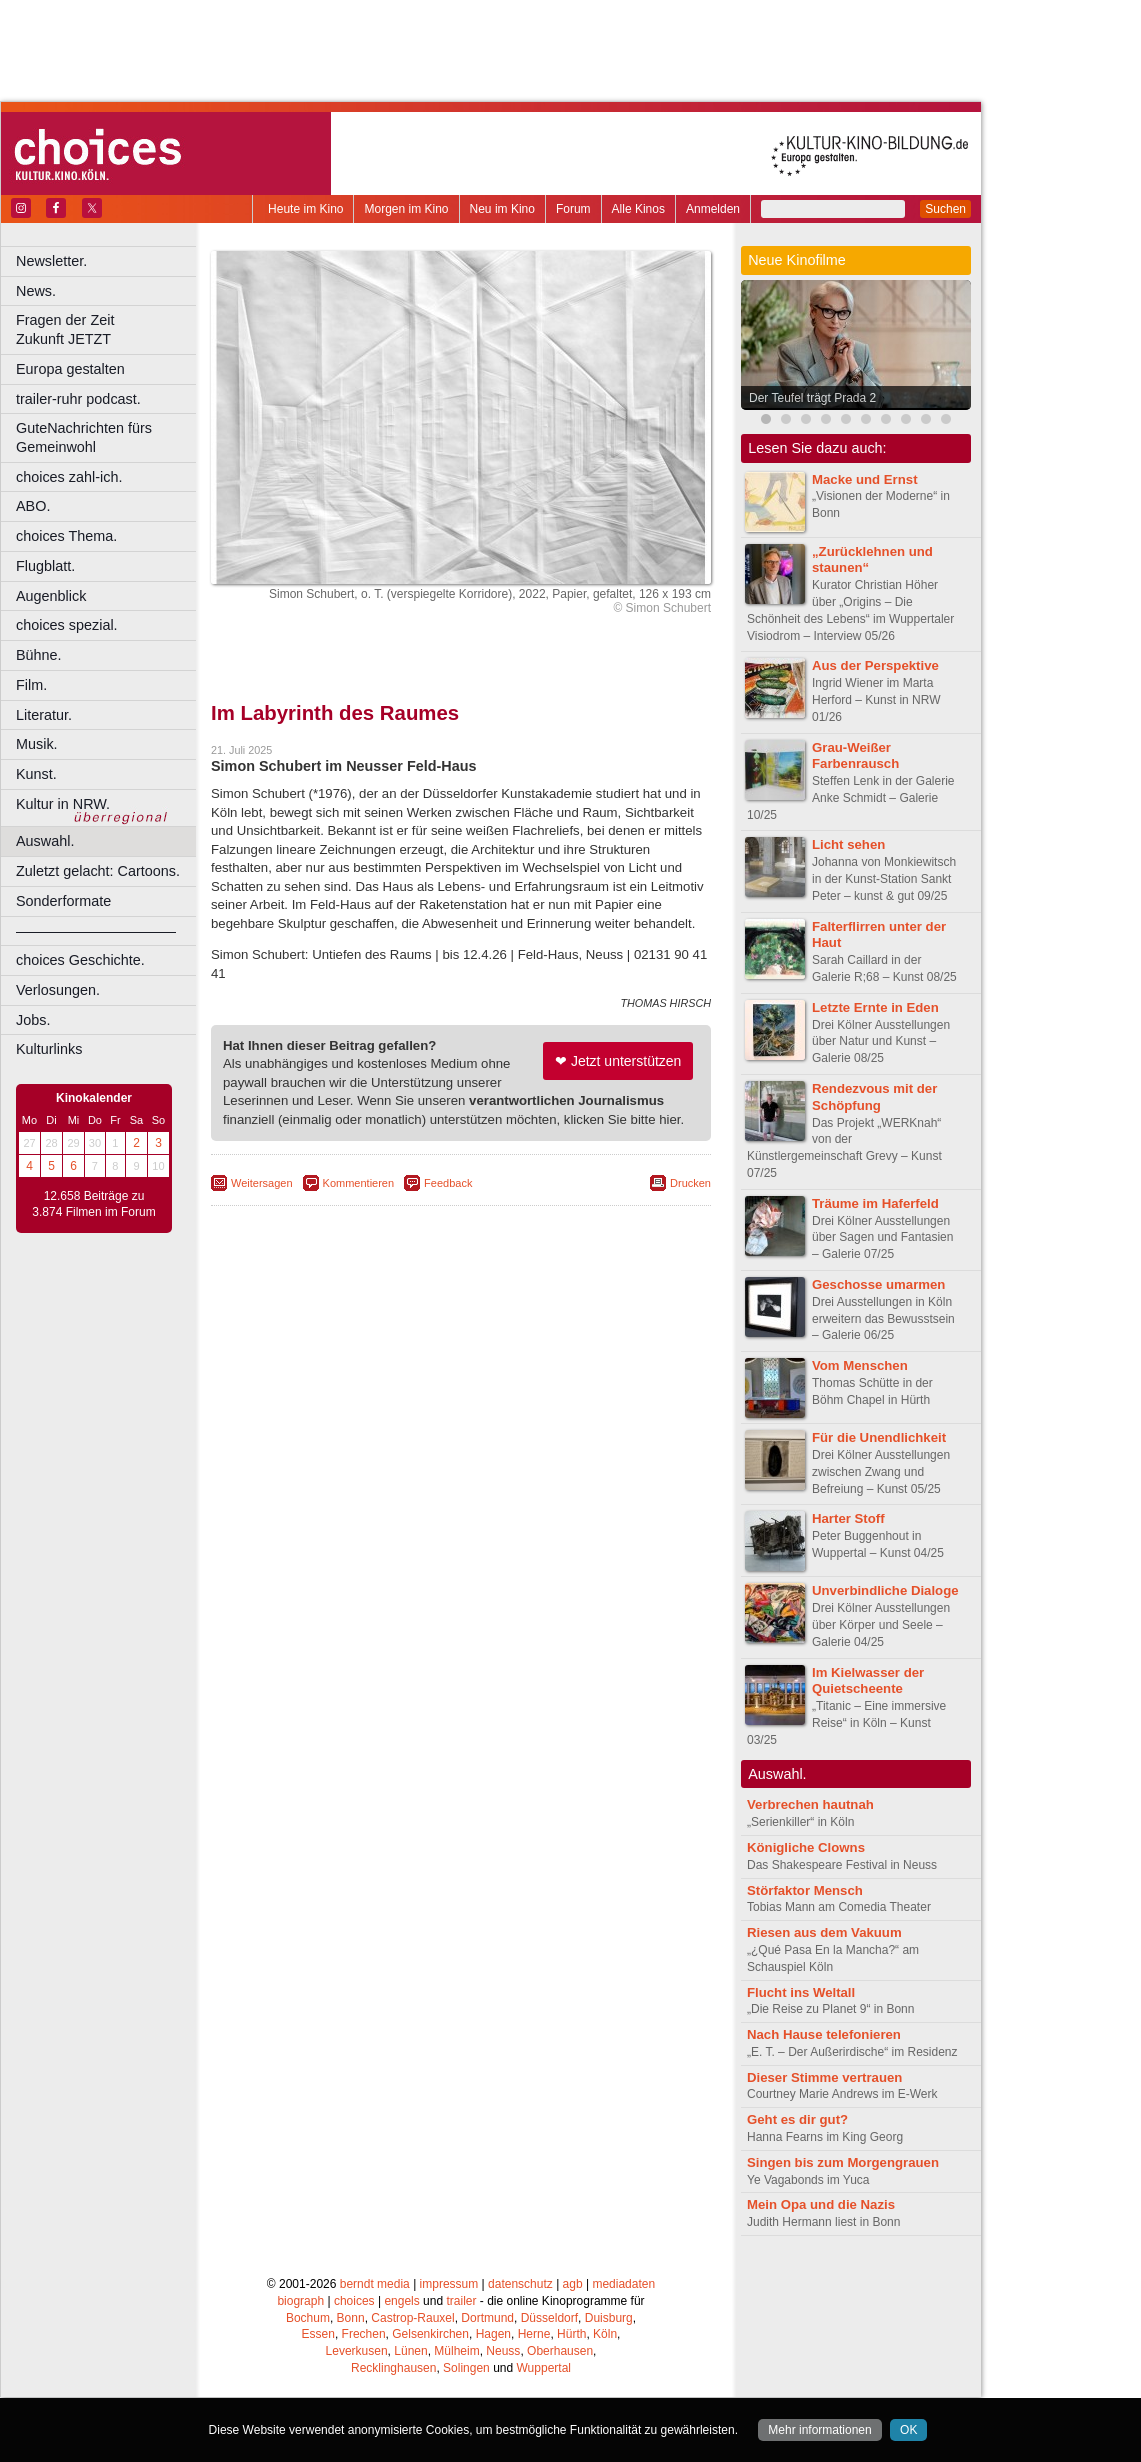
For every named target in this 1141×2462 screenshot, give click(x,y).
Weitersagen (262, 1183)
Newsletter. (51, 261)
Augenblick (51, 596)
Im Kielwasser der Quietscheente (868, 1681)
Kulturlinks (49, 1049)
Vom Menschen (860, 1365)
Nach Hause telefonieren (824, 2034)
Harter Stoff (848, 1518)
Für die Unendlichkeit (879, 1437)
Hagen (493, 2334)
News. (36, 291)
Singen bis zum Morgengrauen (843, 2162)
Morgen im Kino (406, 209)
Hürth (571, 2334)
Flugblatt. (45, 566)
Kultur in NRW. (63, 804)
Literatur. (44, 715)
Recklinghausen (393, 2368)
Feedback (448, 1183)
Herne (534, 2334)
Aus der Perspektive (875, 665)
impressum (449, 2284)
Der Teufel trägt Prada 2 (812, 398)
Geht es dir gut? (797, 2119)
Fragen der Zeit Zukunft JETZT (108, 329)
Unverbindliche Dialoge (885, 1590)
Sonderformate (63, 901)
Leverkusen (357, 2351)
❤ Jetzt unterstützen (618, 1061)
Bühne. (39, 655)
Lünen (410, 2351)
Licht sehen (848, 844)
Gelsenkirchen (430, 2334)
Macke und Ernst (865, 479)
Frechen (364, 2334)
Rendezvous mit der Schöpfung (874, 1097)
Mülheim (456, 2351)
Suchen (945, 209)
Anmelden (713, 209)
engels (401, 2301)
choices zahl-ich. (69, 477)
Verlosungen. (58, 990)
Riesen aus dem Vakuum (824, 1932)
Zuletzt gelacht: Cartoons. (98, 871)
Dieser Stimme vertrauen (824, 2077)
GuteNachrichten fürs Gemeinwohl (84, 437)
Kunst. (36, 774)
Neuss (503, 2351)
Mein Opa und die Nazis (821, 2204)
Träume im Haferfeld (875, 1203)
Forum (573, 209)
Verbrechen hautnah (810, 1804)
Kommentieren (359, 1183)
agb (573, 2284)
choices (354, 2301)
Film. (31, 685)
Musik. (37, 744)
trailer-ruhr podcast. (78, 399)
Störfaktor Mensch (805, 1890)
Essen (318, 2334)
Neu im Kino (502, 209)
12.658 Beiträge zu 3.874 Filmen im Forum (93, 1204)
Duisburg (609, 2318)
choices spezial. (67, 625)
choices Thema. (66, 536)
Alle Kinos (638, 209)
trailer (461, 2301)
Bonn (351, 2318)
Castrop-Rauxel (412, 2318)
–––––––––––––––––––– (96, 931)
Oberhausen (560, 2351)
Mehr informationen (819, 2430)
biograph (300, 2301)
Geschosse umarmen (878, 1284)
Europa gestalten (70, 369)
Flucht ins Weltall (801, 1992)
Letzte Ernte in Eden (875, 1007)
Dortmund (487, 2318)
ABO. (33, 506)
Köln (605, 2334)
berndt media (375, 2284)
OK (908, 2430)
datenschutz (520, 2284)
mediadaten (623, 2284)
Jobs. (33, 1020)
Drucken (690, 1183)
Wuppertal (544, 2368)
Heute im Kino (305, 209)
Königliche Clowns (806, 1847)
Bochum (308, 2318)
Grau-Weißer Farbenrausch (855, 756)
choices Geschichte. (80, 960)
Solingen (466, 2368)
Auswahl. (45, 841)
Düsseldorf (549, 2318)
